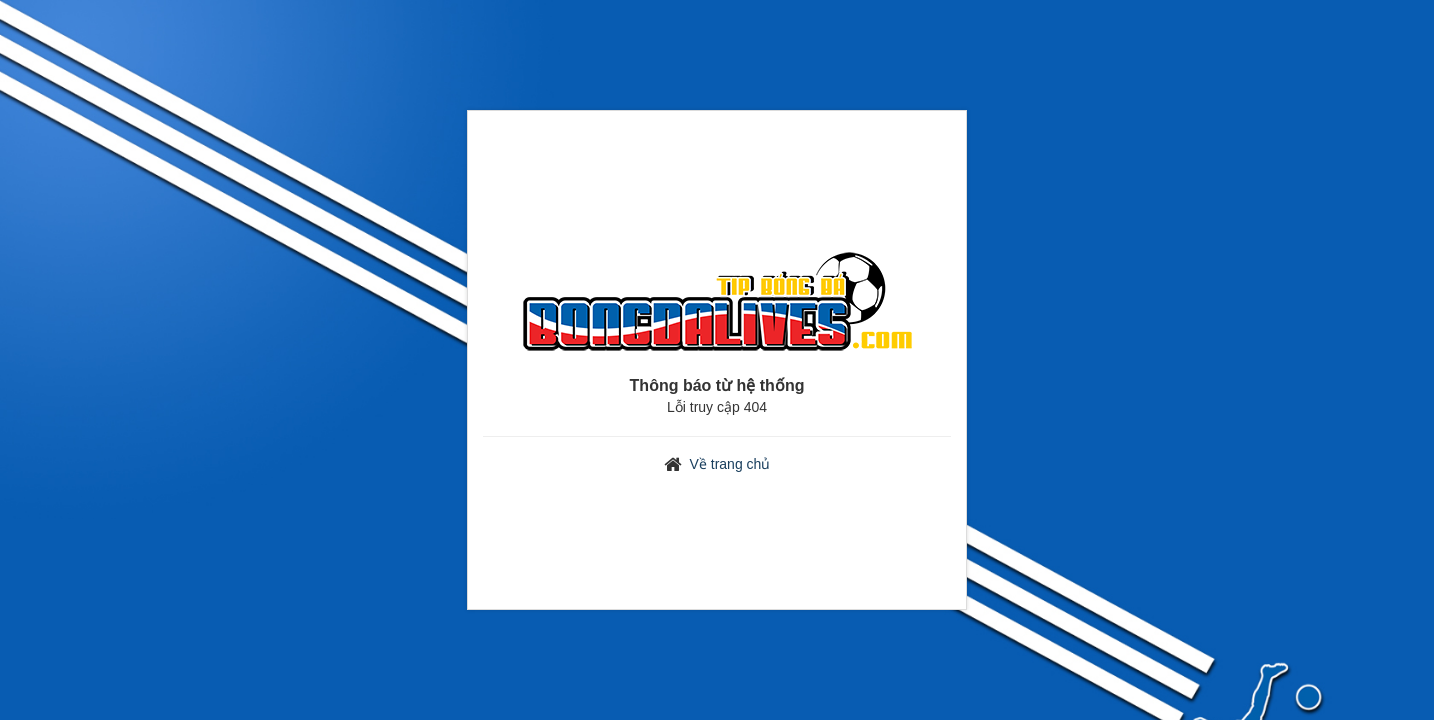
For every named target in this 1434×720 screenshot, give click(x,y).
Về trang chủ (730, 464)
